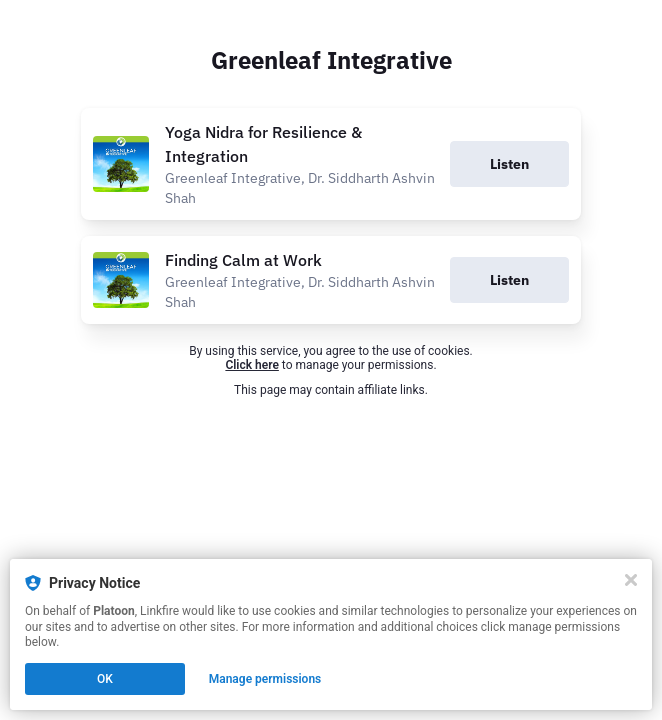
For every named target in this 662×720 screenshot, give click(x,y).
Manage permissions (265, 679)
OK (105, 679)
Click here (251, 365)
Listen (509, 164)
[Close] (631, 580)
